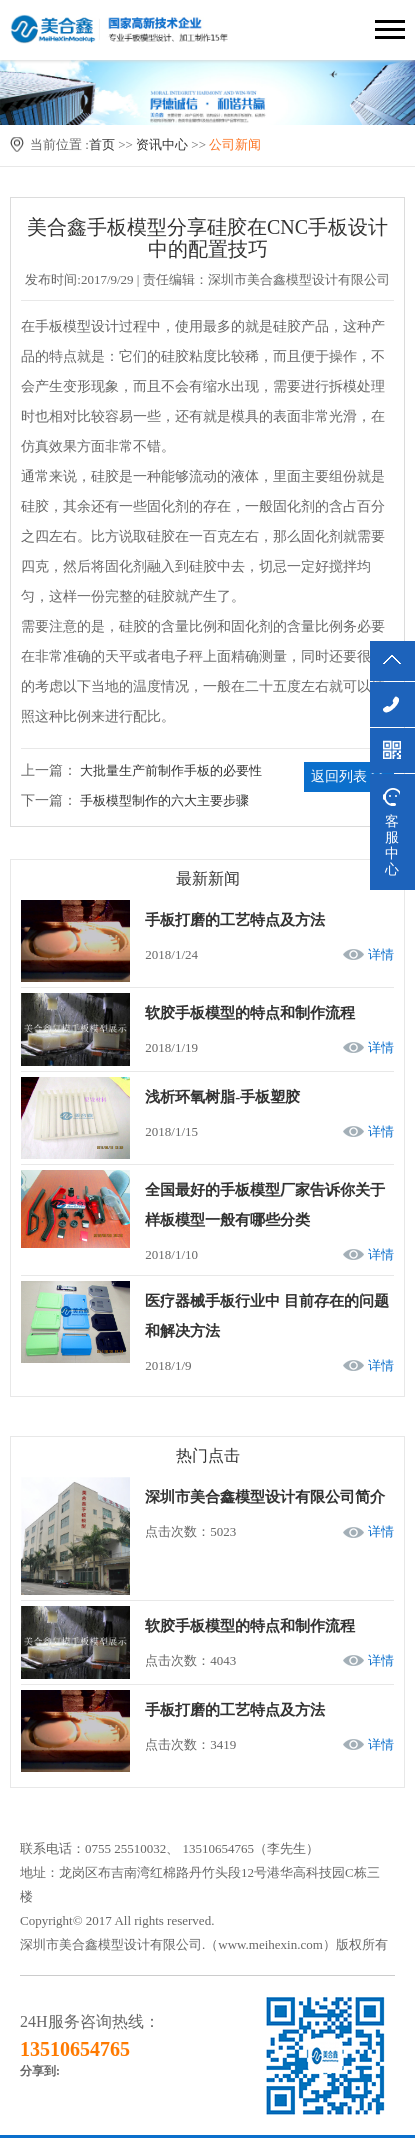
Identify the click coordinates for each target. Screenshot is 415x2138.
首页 (102, 144)
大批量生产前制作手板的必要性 (171, 770)
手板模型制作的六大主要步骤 (164, 800)
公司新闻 (235, 144)
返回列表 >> (348, 776)
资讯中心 (162, 144)
